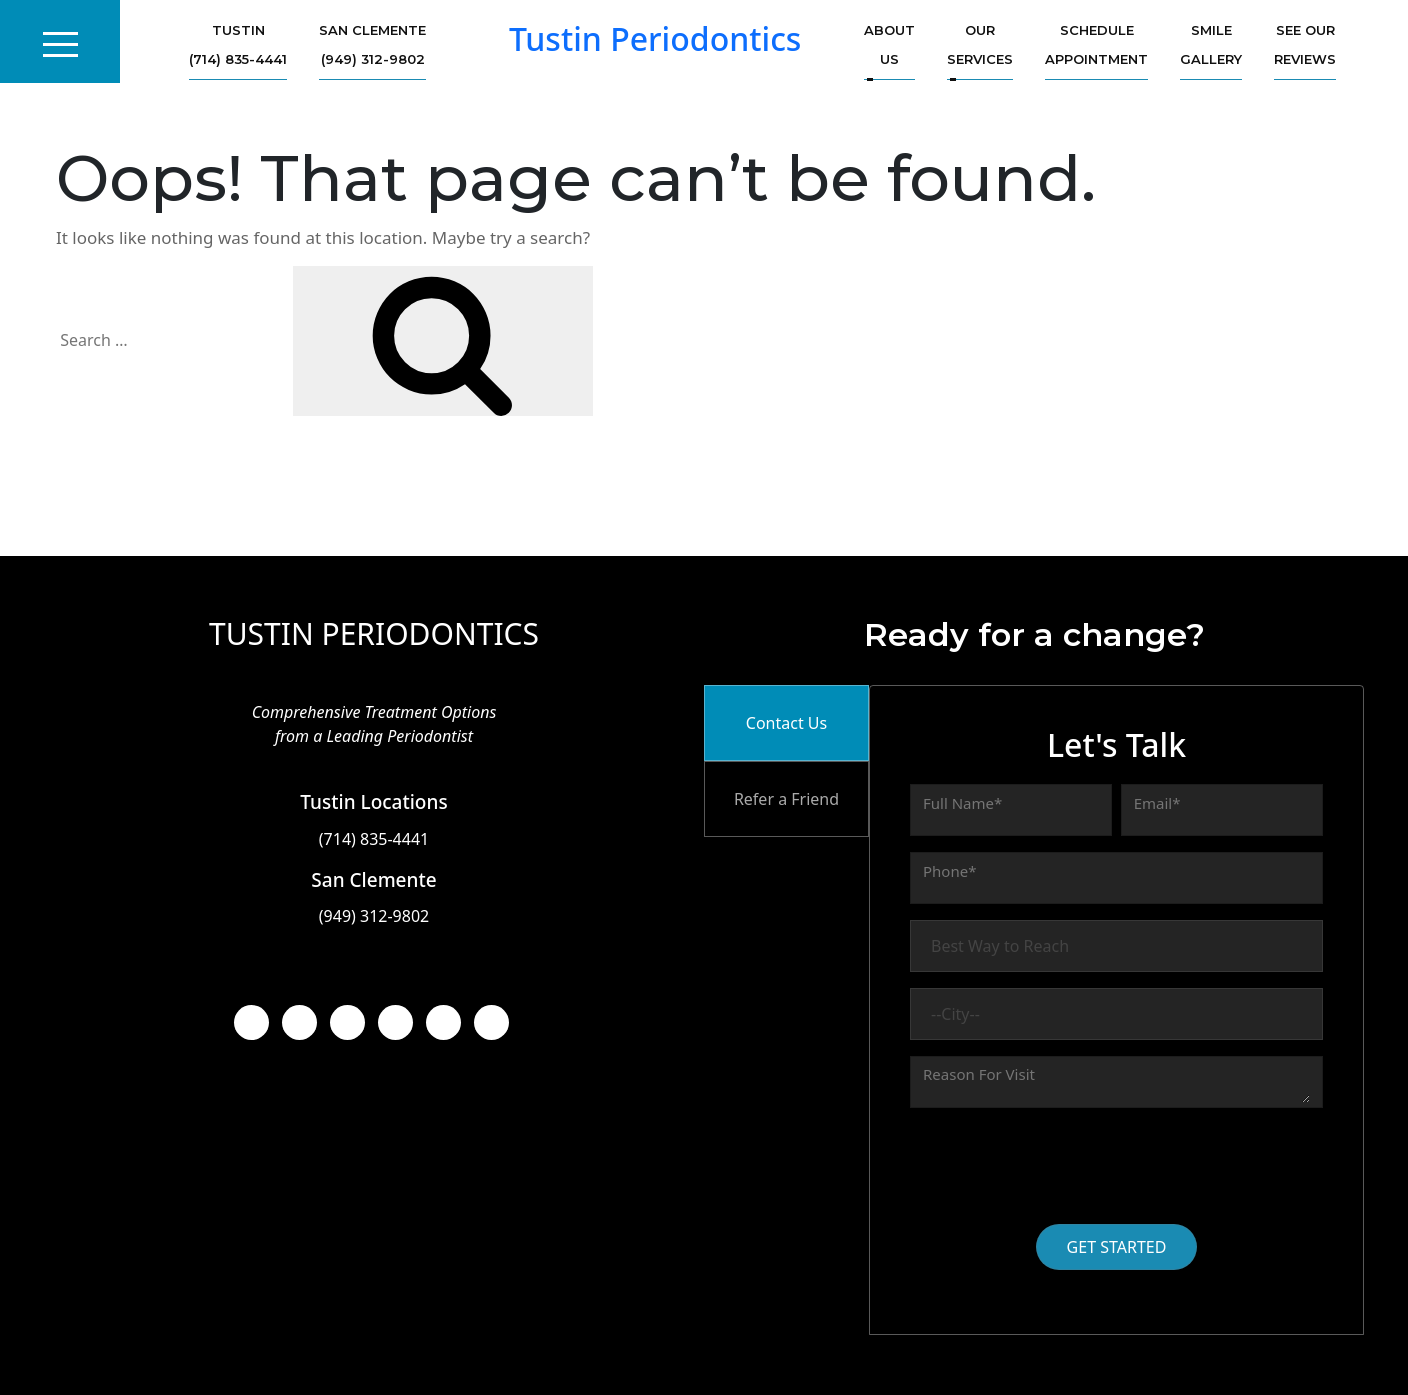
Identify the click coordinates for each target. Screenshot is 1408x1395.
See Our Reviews (1305, 44)
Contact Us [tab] (786, 723)
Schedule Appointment (1096, 44)
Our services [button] (980, 44)
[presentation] (1062, 1163)
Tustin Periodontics (655, 38)
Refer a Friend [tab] (786, 799)
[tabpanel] (1116, 1010)
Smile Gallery (1211, 44)
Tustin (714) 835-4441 (238, 44)
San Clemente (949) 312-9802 (372, 44)
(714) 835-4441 (374, 839)
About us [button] (889, 44)
